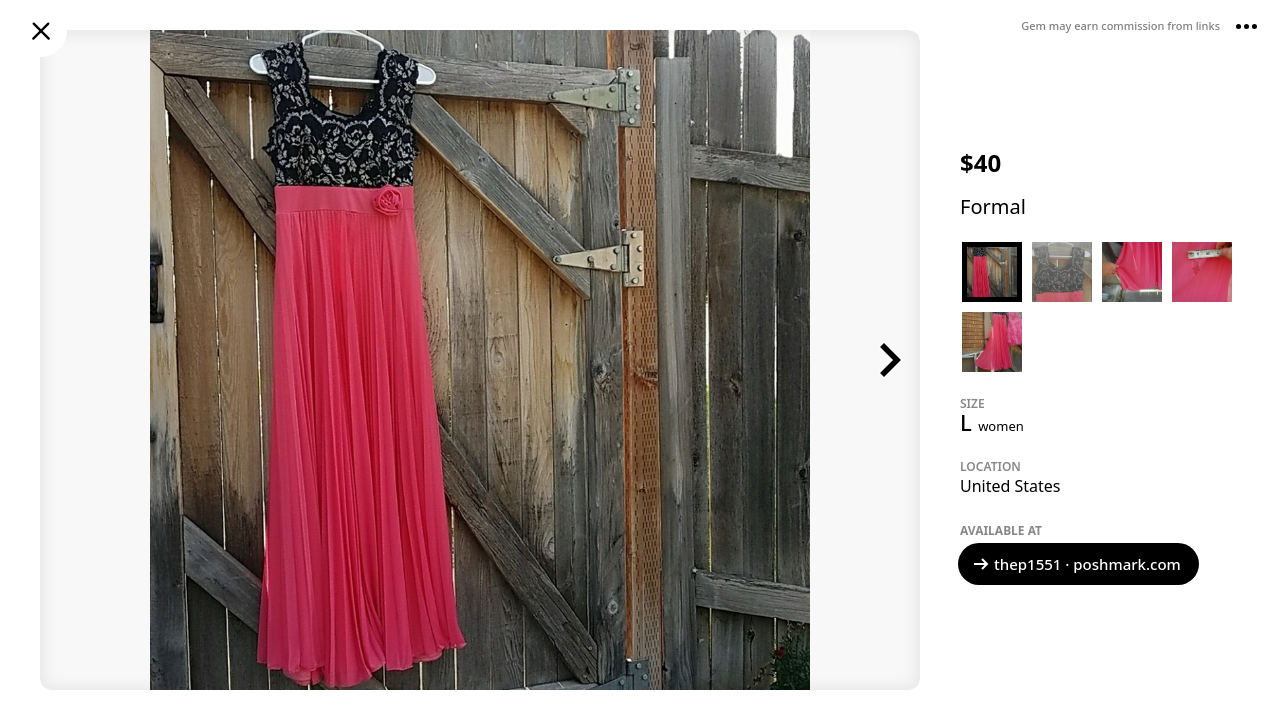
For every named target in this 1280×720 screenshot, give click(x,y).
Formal (993, 206)
